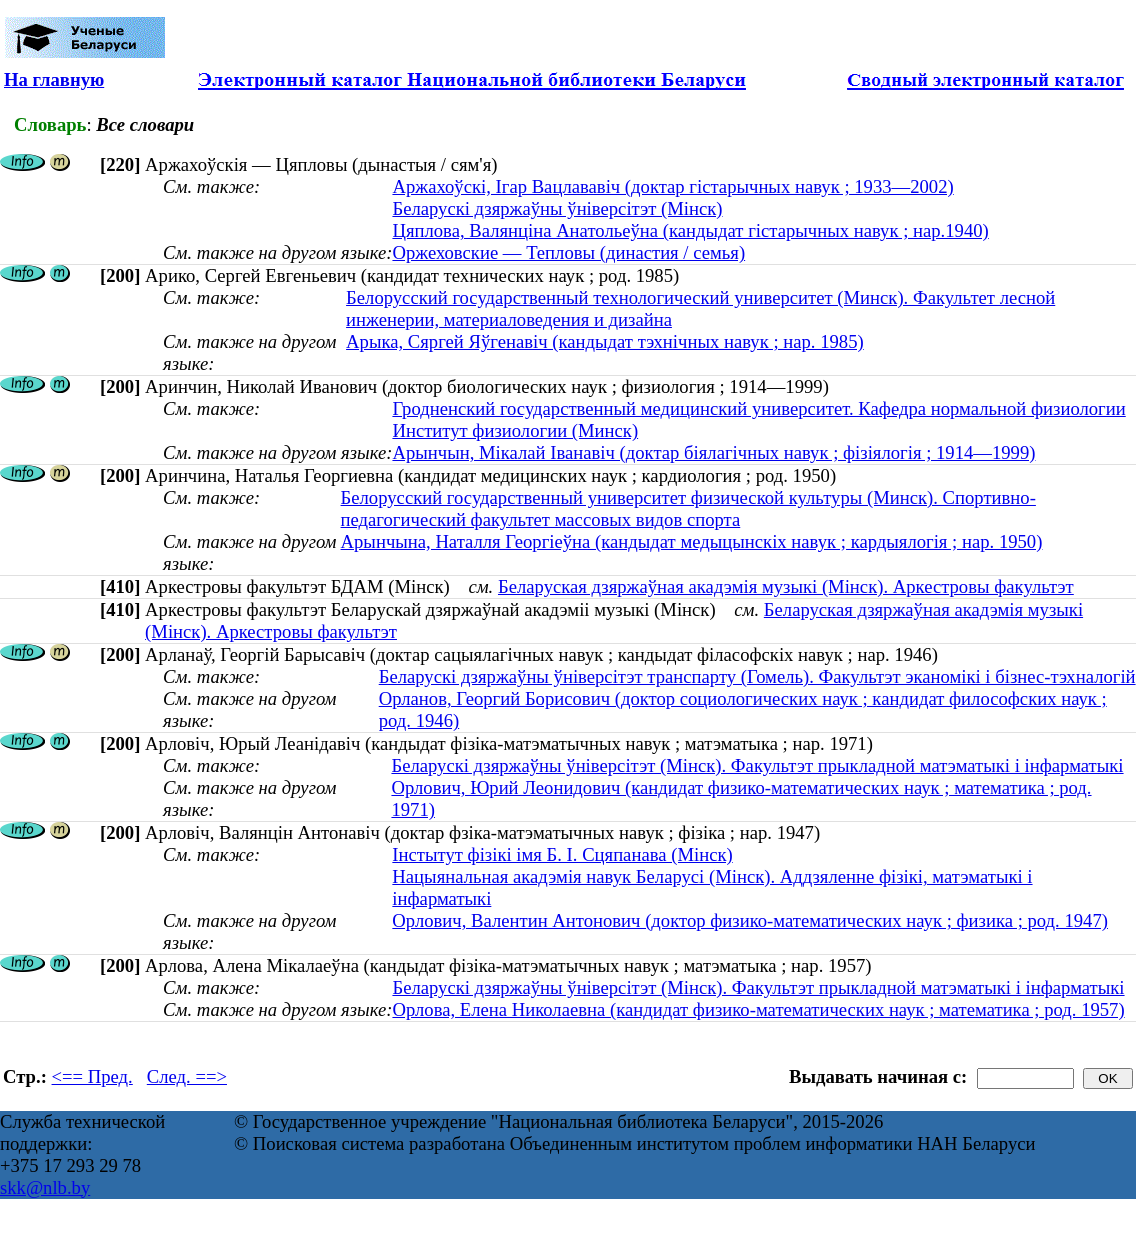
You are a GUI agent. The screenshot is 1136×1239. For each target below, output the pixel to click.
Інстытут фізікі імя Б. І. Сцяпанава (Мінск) (562, 854)
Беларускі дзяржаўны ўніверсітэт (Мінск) (557, 208)
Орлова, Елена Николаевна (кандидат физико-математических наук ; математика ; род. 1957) (758, 1009)
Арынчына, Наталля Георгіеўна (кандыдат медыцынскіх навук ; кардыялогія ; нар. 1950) (692, 541)
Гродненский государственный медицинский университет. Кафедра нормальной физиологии (758, 408)
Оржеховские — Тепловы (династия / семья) (568, 252)
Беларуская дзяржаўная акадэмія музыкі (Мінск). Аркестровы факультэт (786, 586)
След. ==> (187, 1076)
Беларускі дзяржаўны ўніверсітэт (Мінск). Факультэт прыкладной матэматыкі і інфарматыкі (757, 765)
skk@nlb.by (45, 1187)
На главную (54, 79)
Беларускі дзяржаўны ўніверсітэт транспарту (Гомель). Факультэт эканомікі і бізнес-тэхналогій (757, 676)
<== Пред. (92, 1076)
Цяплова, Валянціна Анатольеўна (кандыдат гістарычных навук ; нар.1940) (690, 230)
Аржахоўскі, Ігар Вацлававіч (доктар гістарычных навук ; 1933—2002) (672, 186)
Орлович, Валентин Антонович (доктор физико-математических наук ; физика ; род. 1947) (750, 920)
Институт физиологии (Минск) (515, 430)
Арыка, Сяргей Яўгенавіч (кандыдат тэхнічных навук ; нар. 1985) (605, 341)
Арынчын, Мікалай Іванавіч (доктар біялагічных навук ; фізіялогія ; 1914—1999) (713, 452)
